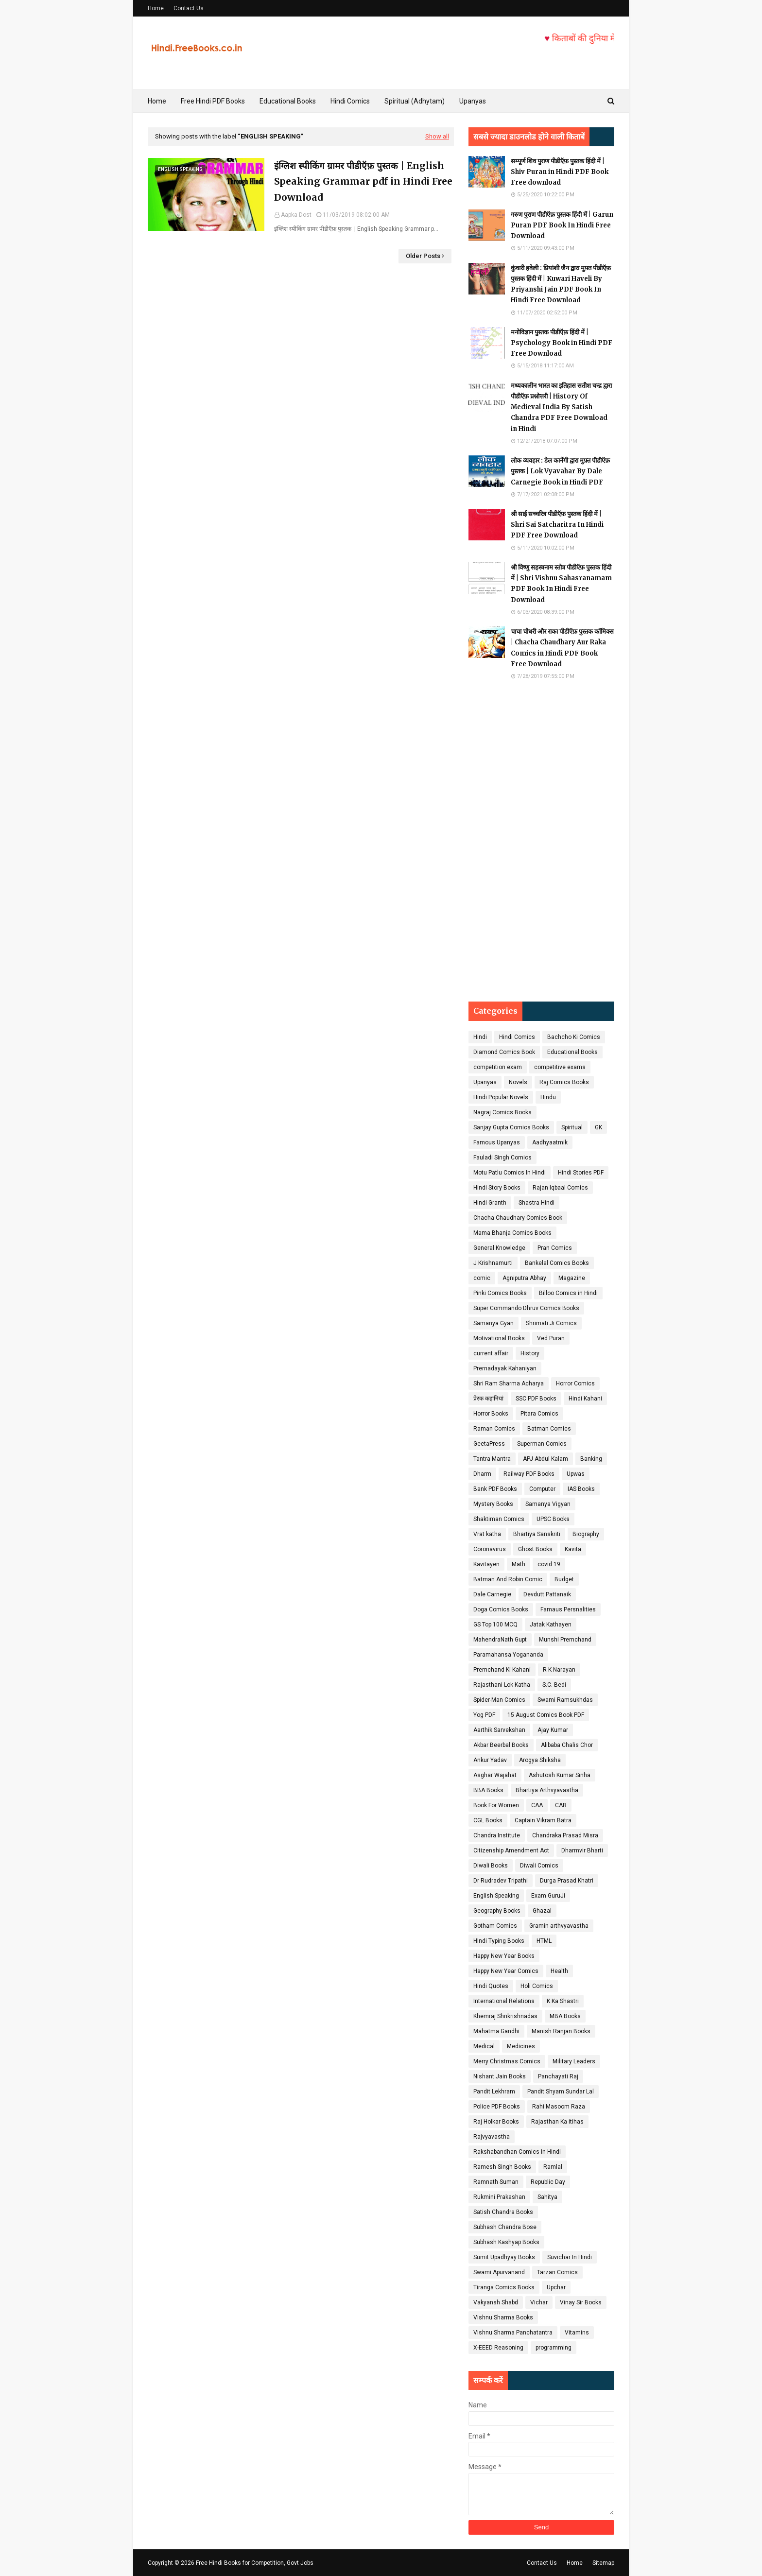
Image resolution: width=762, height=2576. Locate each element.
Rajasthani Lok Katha (501, 1684)
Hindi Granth (489, 1202)
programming (554, 2347)
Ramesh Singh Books (502, 2166)
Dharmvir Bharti (582, 1850)
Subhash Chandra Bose (505, 2227)
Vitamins (577, 2332)
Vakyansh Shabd (495, 2302)
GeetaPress (489, 1443)
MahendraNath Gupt (500, 1639)
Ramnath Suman (496, 2181)
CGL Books (487, 1820)
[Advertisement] (541, 841)
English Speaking (496, 1895)
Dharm (482, 1473)
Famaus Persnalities (568, 1609)
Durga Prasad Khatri (566, 1880)
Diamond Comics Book (504, 1052)
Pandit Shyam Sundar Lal (560, 2091)
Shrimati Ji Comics (551, 1323)
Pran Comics (554, 1248)
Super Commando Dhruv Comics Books (526, 1308)
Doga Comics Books (500, 1609)
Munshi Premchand (565, 1639)
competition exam (497, 1067)
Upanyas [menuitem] (472, 101)
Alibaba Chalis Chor (567, 1745)
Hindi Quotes (490, 1986)
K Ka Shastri (563, 2001)
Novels (518, 1082)
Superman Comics (542, 1443)
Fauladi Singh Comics (502, 1157)
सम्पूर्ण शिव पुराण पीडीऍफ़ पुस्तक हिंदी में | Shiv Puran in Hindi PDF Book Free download (559, 172)
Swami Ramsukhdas (565, 1699)
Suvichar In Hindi (569, 2257)
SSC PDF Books (536, 1398)
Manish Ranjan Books (561, 2031)
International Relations (504, 2001)
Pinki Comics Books (500, 1293)
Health (559, 1971)
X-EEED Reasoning (498, 2347)
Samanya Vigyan (548, 1504)
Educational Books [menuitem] (288, 101)
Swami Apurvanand (499, 2272)
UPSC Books (553, 1519)
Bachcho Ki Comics (573, 1037)
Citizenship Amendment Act (511, 1850)
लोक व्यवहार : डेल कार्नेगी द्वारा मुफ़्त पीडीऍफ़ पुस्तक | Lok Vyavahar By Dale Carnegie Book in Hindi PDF (560, 471)
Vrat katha (487, 1534)
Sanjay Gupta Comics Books (511, 1127)
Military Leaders (574, 2061)
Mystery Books (493, 1504)
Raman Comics (494, 1428)
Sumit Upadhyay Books (504, 2257)
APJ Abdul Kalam (545, 1458)
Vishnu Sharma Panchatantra (513, 2332)
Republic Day (548, 2181)
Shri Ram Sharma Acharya (508, 1383)
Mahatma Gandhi (496, 2031)
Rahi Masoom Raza (558, 2106)
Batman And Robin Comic (507, 1579)
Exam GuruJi (548, 1895)
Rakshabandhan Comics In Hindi (517, 2151)
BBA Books (488, 1790)
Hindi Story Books (496, 1187)
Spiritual (572, 1127)
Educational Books (572, 1052)
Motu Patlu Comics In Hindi (509, 1172)
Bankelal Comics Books (557, 1263)
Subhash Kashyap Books (506, 2242)
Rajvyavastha (491, 2136)
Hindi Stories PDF (581, 1172)
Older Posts (423, 255)
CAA (537, 1805)
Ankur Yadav (490, 1760)
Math (518, 1564)
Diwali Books (490, 1865)
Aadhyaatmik (550, 1142)
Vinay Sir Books (581, 2302)
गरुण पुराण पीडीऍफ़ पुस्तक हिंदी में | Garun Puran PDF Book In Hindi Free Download (562, 225)
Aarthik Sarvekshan (499, 1730)
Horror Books (490, 1413)
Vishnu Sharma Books (503, 2317)
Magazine (571, 1278)
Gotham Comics (495, 1925)
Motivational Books (499, 1338)
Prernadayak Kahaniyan (505, 1368)
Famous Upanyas (496, 1142)
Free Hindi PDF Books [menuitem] (213, 101)
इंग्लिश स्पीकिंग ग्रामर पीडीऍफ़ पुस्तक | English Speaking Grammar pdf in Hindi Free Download (363, 181)
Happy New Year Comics (505, 1971)
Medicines (521, 2046)
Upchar (556, 2287)
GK (598, 1127)
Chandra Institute (496, 1835)
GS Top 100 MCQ (495, 1624)
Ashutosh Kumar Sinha (559, 1775)
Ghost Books (535, 1549)
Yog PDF (484, 1715)
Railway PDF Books (528, 1473)
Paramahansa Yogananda (508, 1654)
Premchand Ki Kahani (502, 1669)
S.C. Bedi (554, 1684)
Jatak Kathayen (551, 1624)
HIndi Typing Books (498, 1940)
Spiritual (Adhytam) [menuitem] (414, 101)
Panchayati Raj (558, 2076)
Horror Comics (575, 1383)
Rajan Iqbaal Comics (560, 1187)
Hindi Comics (517, 1037)
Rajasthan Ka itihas (557, 2121)
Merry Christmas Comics (506, 2061)
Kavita (573, 1549)
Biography (585, 1534)
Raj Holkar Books (496, 2121)
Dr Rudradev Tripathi (500, 1880)
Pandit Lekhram (494, 2091)
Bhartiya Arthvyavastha (547, 1790)
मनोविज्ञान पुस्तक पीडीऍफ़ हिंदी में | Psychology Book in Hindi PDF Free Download (561, 343)
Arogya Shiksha (540, 1760)
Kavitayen (486, 1564)
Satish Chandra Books (503, 2212)
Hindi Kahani (585, 1398)
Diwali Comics (539, 1865)
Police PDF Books (496, 2106)
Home (156, 8)
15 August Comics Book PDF (545, 1715)
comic (481, 1278)
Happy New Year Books (504, 1956)
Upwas (576, 1473)
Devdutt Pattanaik (547, 1594)
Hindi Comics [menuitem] (350, 101)
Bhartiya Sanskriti (536, 1534)
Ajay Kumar (552, 1730)
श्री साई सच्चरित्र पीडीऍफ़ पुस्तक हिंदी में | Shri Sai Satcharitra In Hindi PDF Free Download (557, 524)
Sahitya (547, 2197)
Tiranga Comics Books (504, 2287)
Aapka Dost (296, 214)
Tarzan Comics (557, 2272)
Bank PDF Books (495, 1489)
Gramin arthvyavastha (559, 1925)
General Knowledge (499, 1248)
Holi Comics (536, 1986)
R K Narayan (559, 1669)
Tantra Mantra (492, 1458)
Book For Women (496, 1805)
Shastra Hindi (536, 1202)
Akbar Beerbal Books (501, 1745)
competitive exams (560, 1067)
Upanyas (485, 1082)
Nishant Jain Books (499, 2076)
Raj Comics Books (564, 1082)
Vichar (539, 2302)
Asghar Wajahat (495, 1775)
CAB (561, 1805)
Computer (542, 1489)
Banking (591, 1458)
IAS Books (581, 1489)
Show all (437, 136)
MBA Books (565, 2016)
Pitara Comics (539, 1413)
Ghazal (542, 1910)
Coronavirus (489, 1549)
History (529, 1353)
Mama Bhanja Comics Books (512, 1232)
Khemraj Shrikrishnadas (505, 2016)
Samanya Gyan (493, 1323)
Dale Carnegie (492, 1594)
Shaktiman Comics (498, 1519)
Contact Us (188, 8)
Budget (564, 1579)
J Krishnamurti (493, 1263)
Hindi (480, 1037)
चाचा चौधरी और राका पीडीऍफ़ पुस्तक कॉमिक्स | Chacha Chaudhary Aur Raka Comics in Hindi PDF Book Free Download (562, 647)
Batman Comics (549, 1428)
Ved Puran (551, 1338)
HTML (544, 1940)
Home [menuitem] (157, 101)
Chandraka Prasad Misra (565, 1835)
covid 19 (548, 1564)
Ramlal (552, 2166)
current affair (490, 1353)
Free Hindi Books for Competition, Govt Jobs (254, 2562)
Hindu (548, 1097)
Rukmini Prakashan (499, 2197)
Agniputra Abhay (524, 1278)
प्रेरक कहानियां (488, 1398)
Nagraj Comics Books (502, 1112)
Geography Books (496, 1910)
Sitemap (603, 2562)
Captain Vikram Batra (543, 1820)
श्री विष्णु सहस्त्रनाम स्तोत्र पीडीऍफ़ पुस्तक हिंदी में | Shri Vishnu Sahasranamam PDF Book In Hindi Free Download (561, 583)
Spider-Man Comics (499, 1699)
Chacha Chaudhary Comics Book (517, 1217)
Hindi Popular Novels (500, 1097)
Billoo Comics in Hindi (568, 1293)
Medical (484, 2046)
